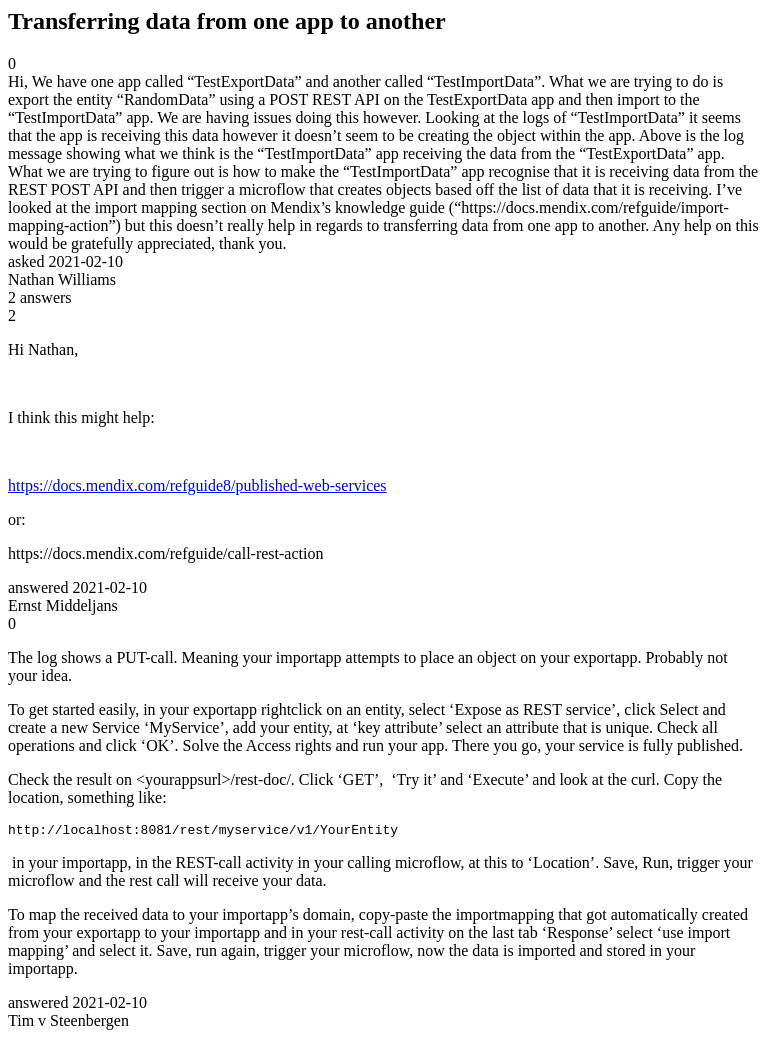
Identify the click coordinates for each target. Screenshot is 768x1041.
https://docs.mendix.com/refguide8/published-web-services (197, 485)
